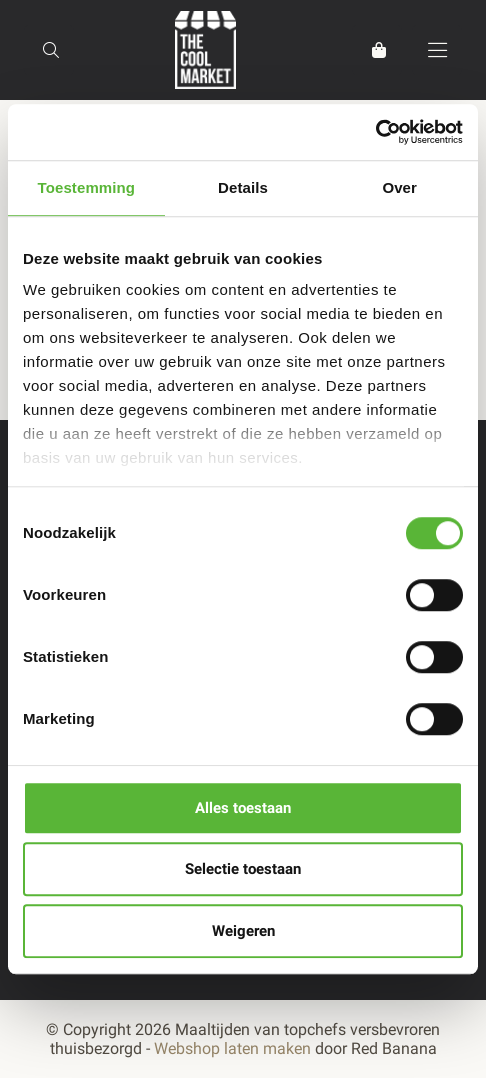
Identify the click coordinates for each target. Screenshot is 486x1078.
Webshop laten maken (232, 1048)
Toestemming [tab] (87, 187)
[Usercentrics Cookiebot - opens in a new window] (375, 132)
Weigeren (243, 931)
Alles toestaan (243, 808)
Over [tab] (399, 187)
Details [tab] (243, 187)
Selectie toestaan (243, 869)
